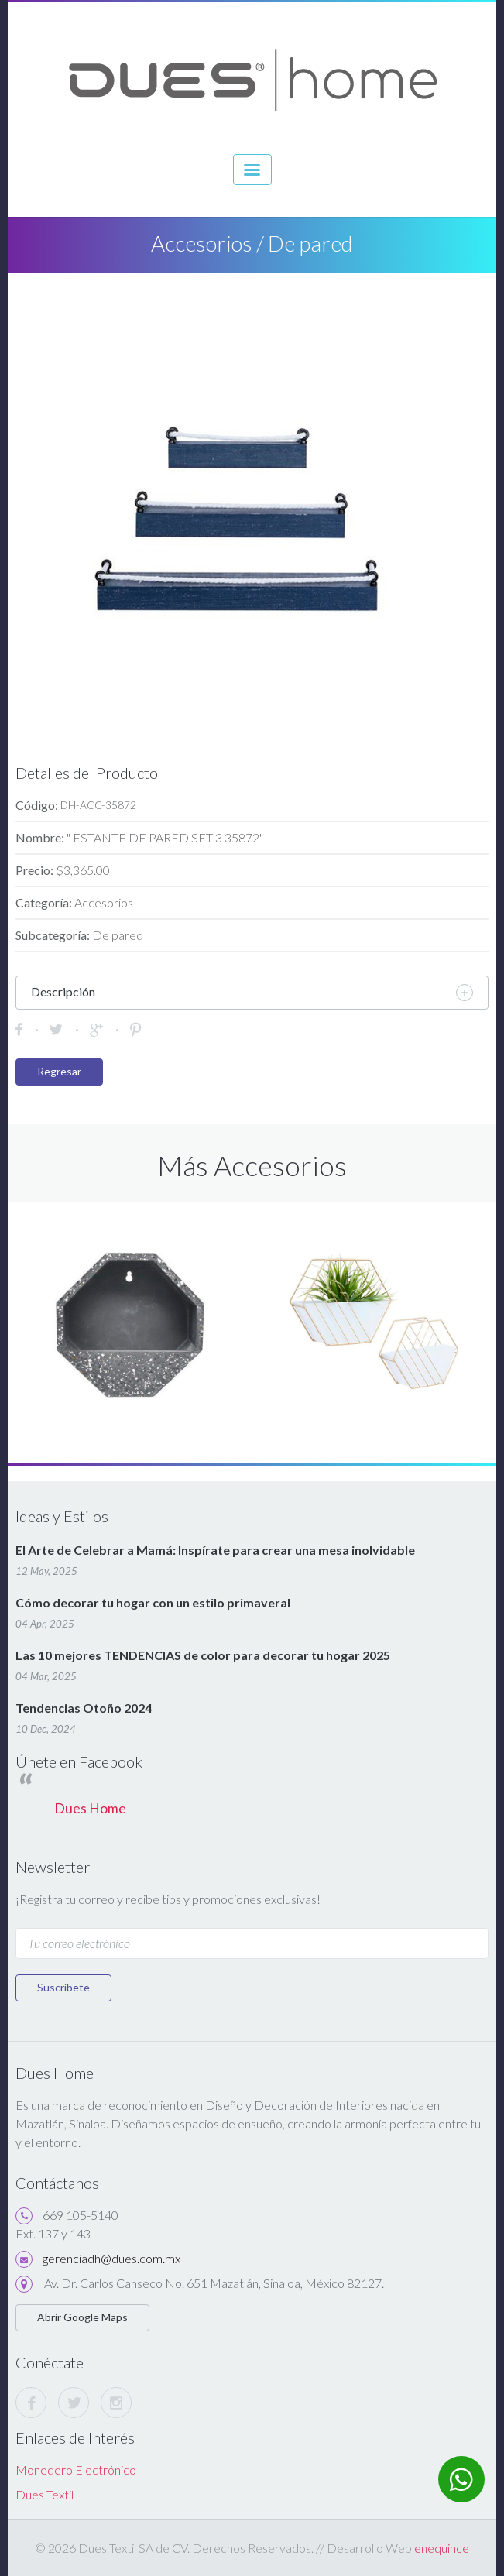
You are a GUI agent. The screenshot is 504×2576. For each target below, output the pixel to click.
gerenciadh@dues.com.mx (111, 2258)
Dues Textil (44, 2494)
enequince (441, 2547)
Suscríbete (63, 1987)
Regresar (59, 1071)
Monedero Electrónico (75, 2469)
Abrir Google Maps (82, 2317)
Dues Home (90, 1808)
